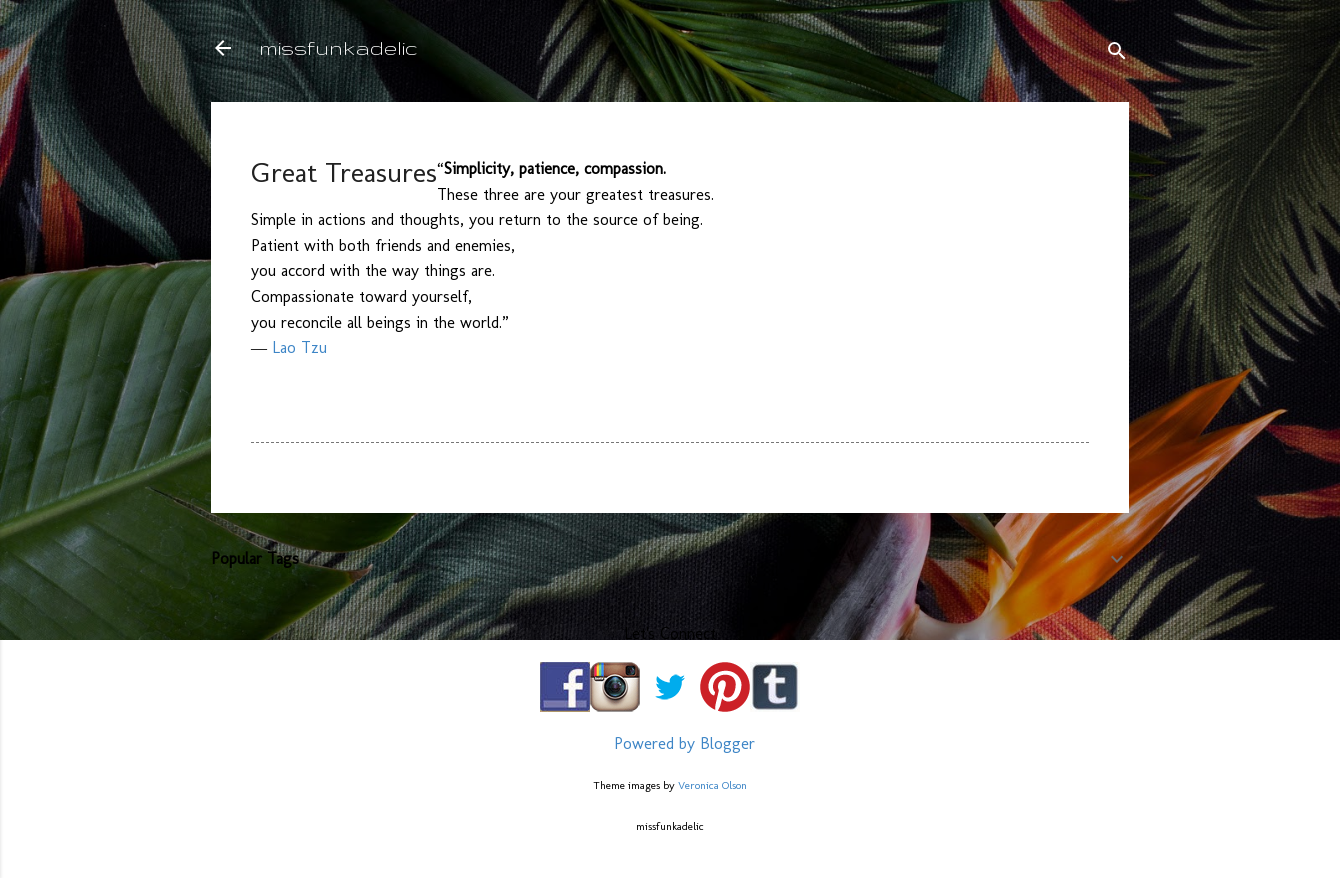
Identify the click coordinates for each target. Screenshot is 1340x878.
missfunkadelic (338, 47)
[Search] (1117, 54)
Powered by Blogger (670, 743)
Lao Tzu (299, 347)
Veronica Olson (712, 785)
